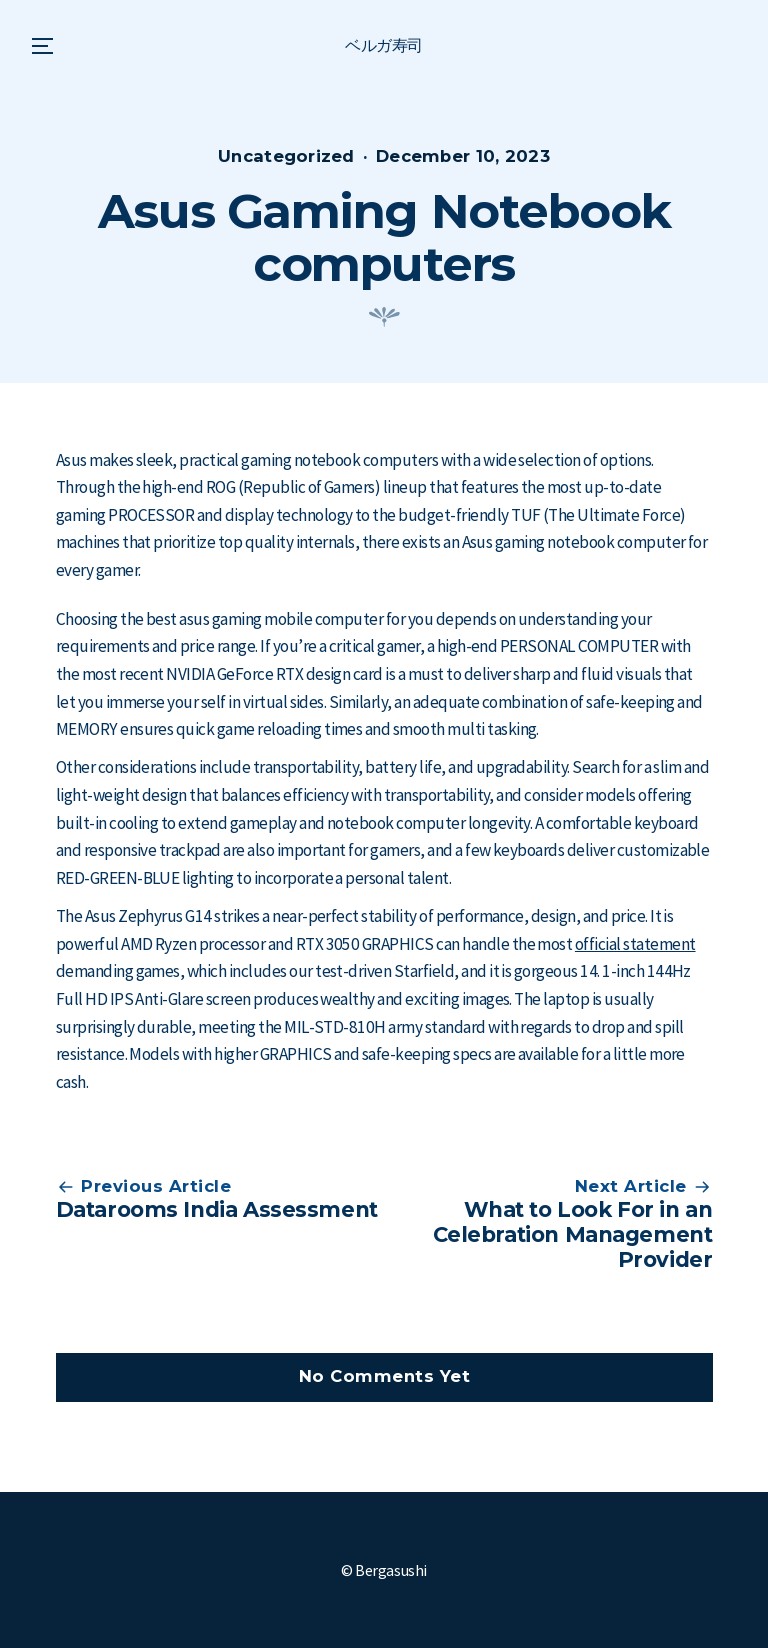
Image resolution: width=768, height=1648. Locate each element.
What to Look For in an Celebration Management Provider (573, 1235)
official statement (635, 944)
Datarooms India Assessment (217, 1209)
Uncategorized (286, 156)
